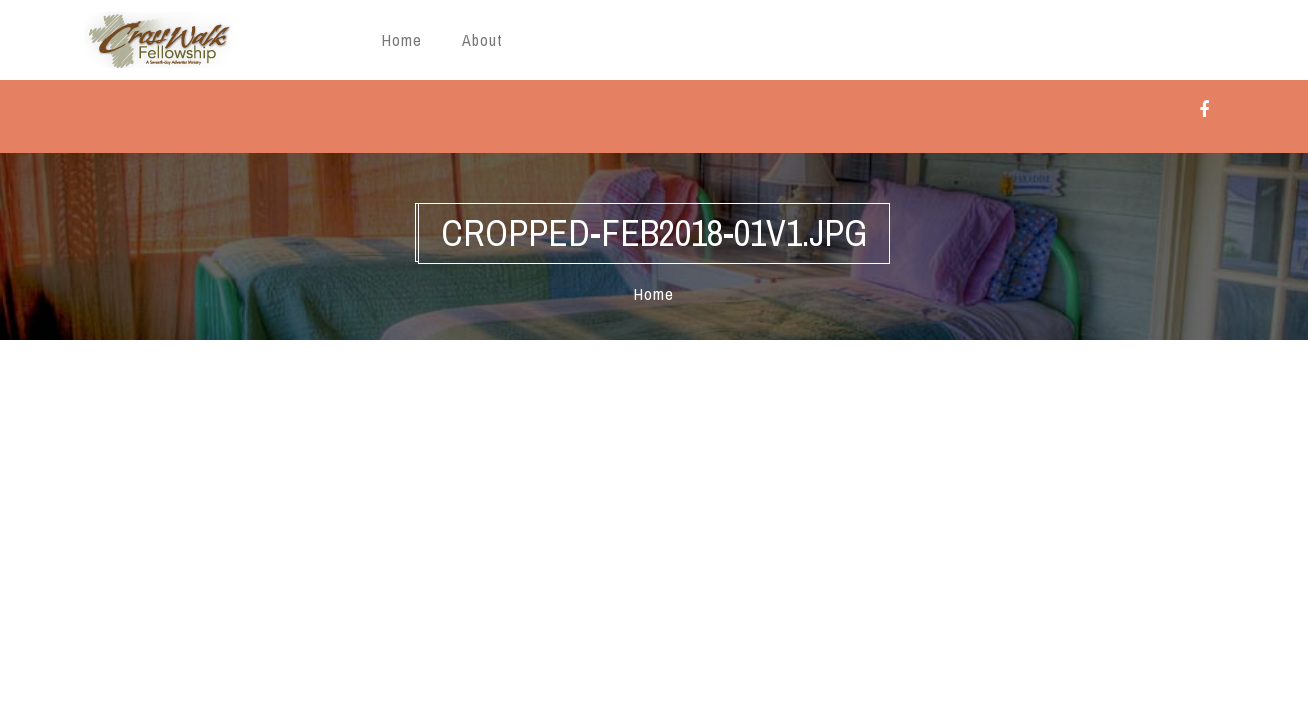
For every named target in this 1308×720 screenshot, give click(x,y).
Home (402, 40)
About (482, 40)
